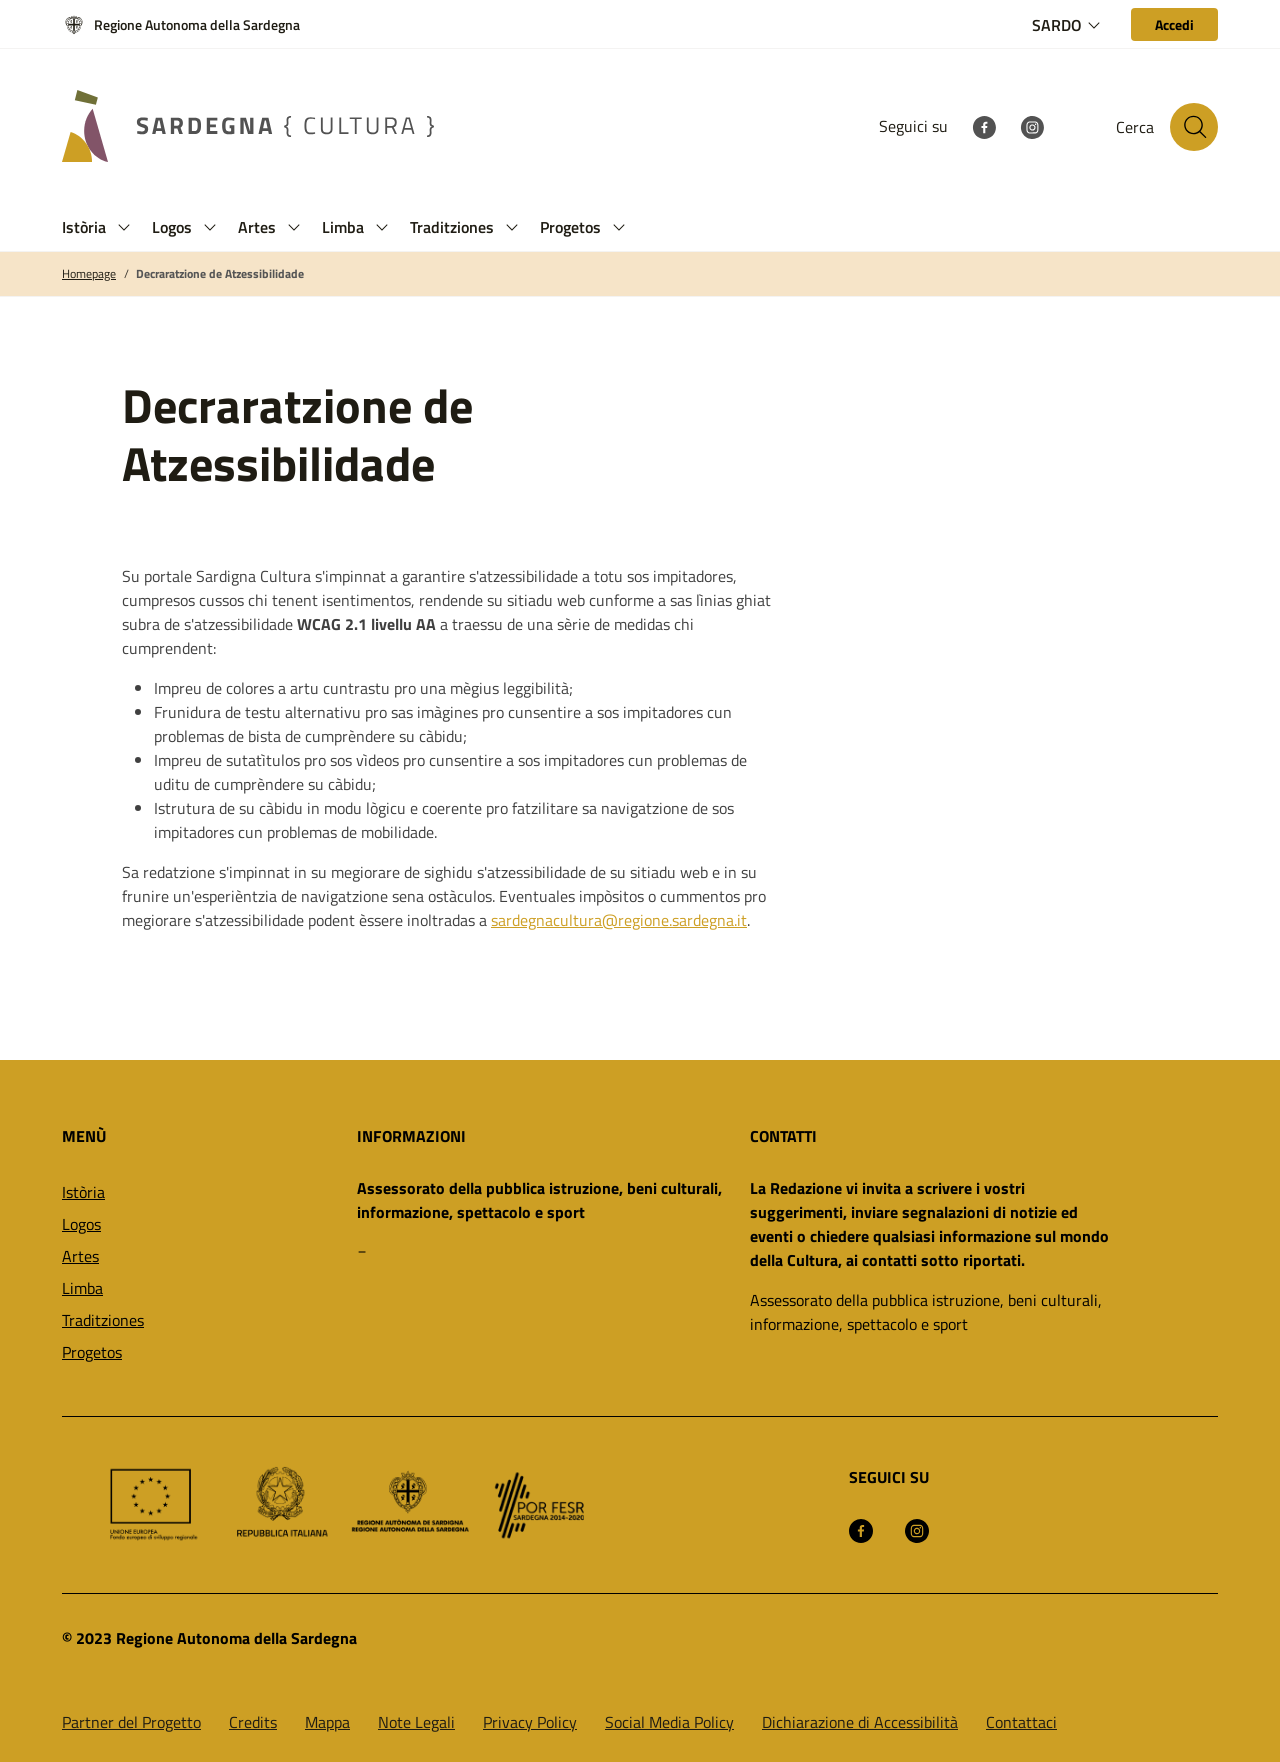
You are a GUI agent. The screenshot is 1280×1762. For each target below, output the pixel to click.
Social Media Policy (669, 1722)
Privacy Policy (530, 1722)
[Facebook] (984, 126)
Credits (253, 1722)
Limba (82, 1288)
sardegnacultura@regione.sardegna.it (619, 920)
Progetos (92, 1352)
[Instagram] (1032, 126)
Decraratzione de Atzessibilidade (220, 274)
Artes (80, 1256)
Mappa (327, 1722)
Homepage (89, 274)
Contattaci (1021, 1722)
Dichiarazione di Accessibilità (860, 1722)
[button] (124, 227)
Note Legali (416, 1722)
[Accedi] (1174, 24)
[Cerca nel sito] (1194, 127)
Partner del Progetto (131, 1722)
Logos (81, 1224)
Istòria (83, 1192)
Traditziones (103, 1320)
